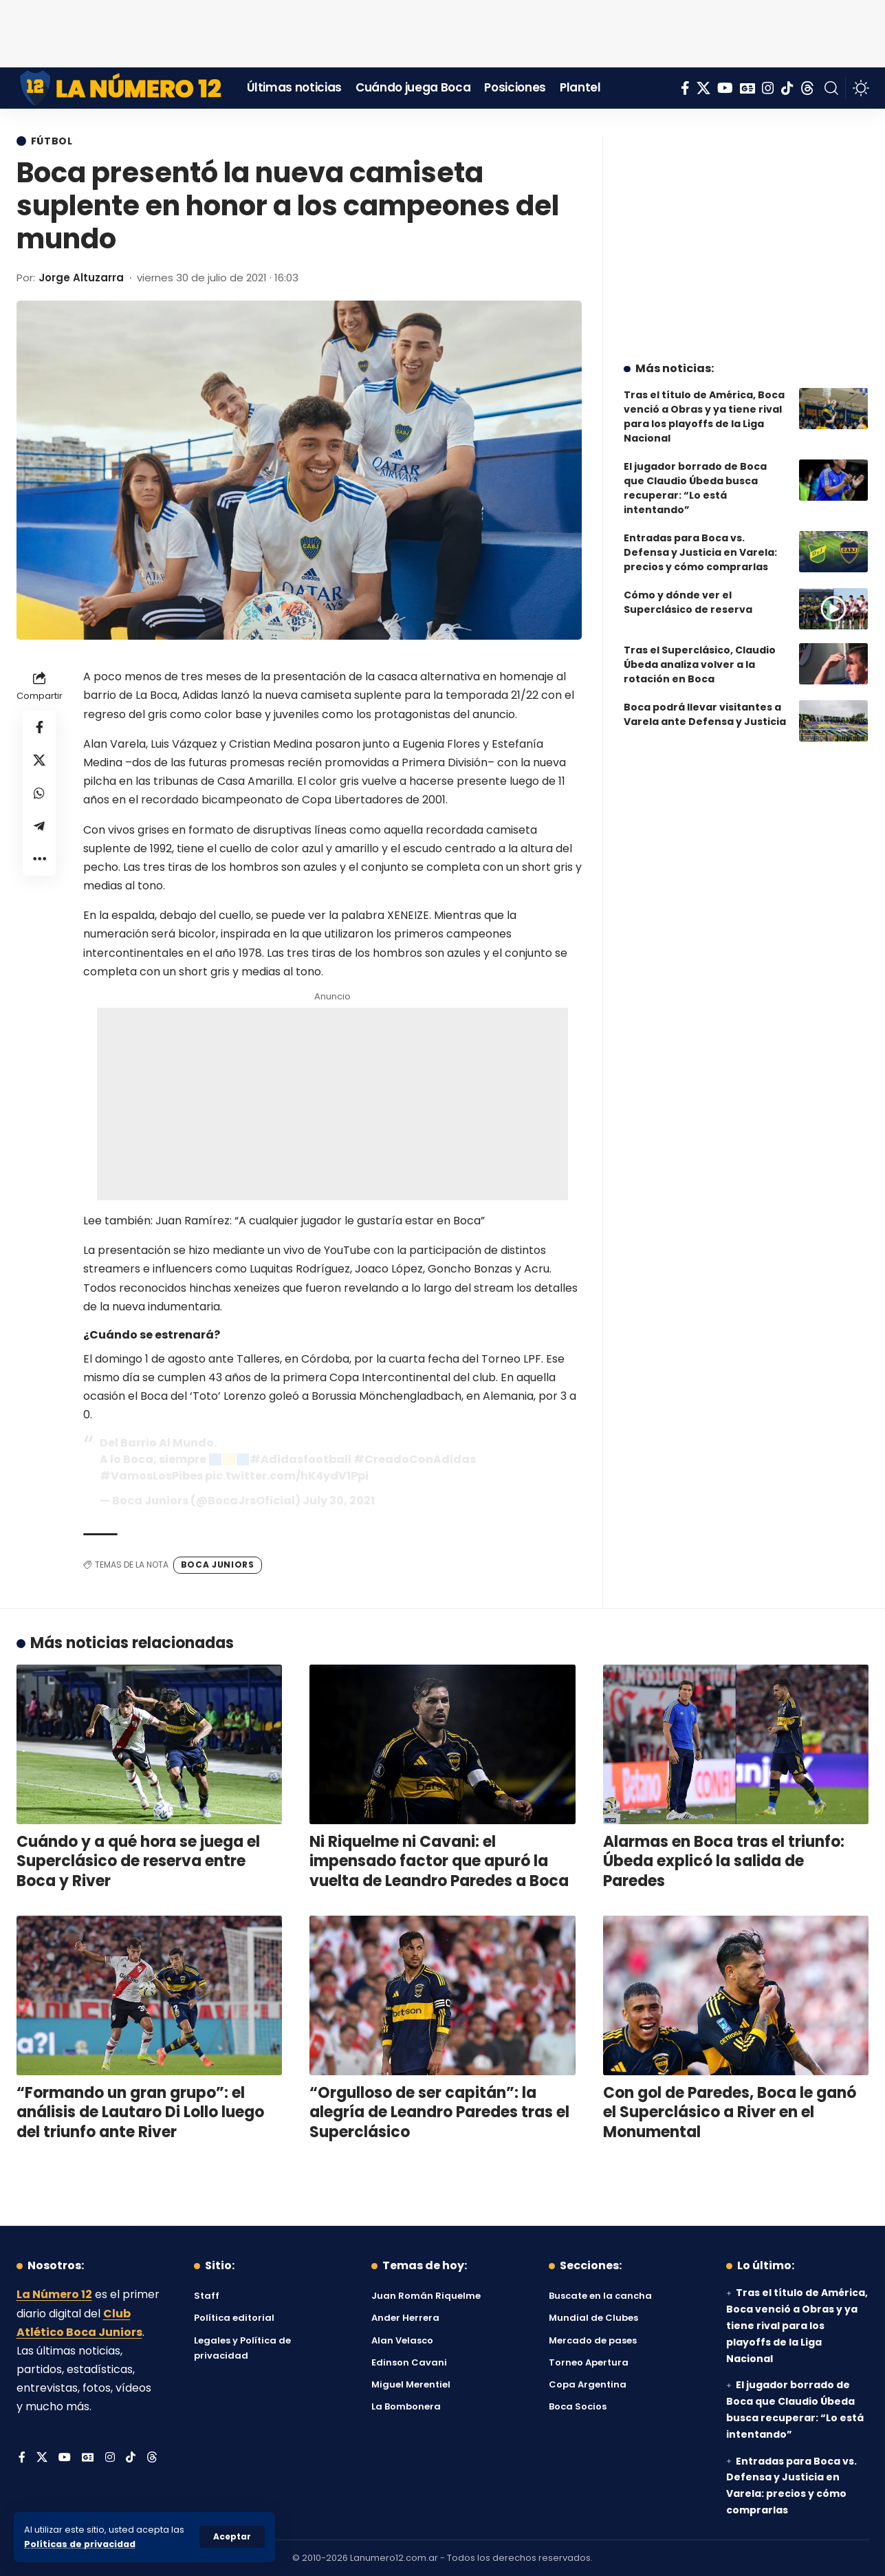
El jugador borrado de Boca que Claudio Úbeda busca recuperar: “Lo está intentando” (695, 481)
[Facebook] (685, 88)
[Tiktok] (787, 88)
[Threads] (807, 88)
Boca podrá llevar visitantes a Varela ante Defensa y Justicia (705, 707)
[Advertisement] (442, 31)
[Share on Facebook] (39, 727)
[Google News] (747, 88)
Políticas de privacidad (79, 2544)
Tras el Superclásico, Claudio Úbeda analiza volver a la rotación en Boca (700, 657)
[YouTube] (725, 88)
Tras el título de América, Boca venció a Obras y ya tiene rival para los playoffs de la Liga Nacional (704, 409)
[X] (703, 88)
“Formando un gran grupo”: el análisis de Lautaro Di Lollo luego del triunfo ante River (140, 2112)
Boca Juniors (217, 1564)
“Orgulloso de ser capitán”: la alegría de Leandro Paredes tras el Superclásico (439, 2112)
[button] (232, 2537)
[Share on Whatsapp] (39, 793)
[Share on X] (39, 760)
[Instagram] (768, 88)
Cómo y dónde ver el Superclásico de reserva (688, 595)
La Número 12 (54, 2294)
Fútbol (52, 141)
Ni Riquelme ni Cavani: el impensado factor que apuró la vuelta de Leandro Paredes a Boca (439, 1861)
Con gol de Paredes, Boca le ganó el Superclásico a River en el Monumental (729, 2112)
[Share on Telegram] (39, 826)
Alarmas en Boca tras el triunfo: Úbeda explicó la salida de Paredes (723, 1861)
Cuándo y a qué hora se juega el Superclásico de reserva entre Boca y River (138, 1861)
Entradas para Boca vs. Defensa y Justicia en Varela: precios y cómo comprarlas (700, 545)
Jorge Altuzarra (81, 277)
